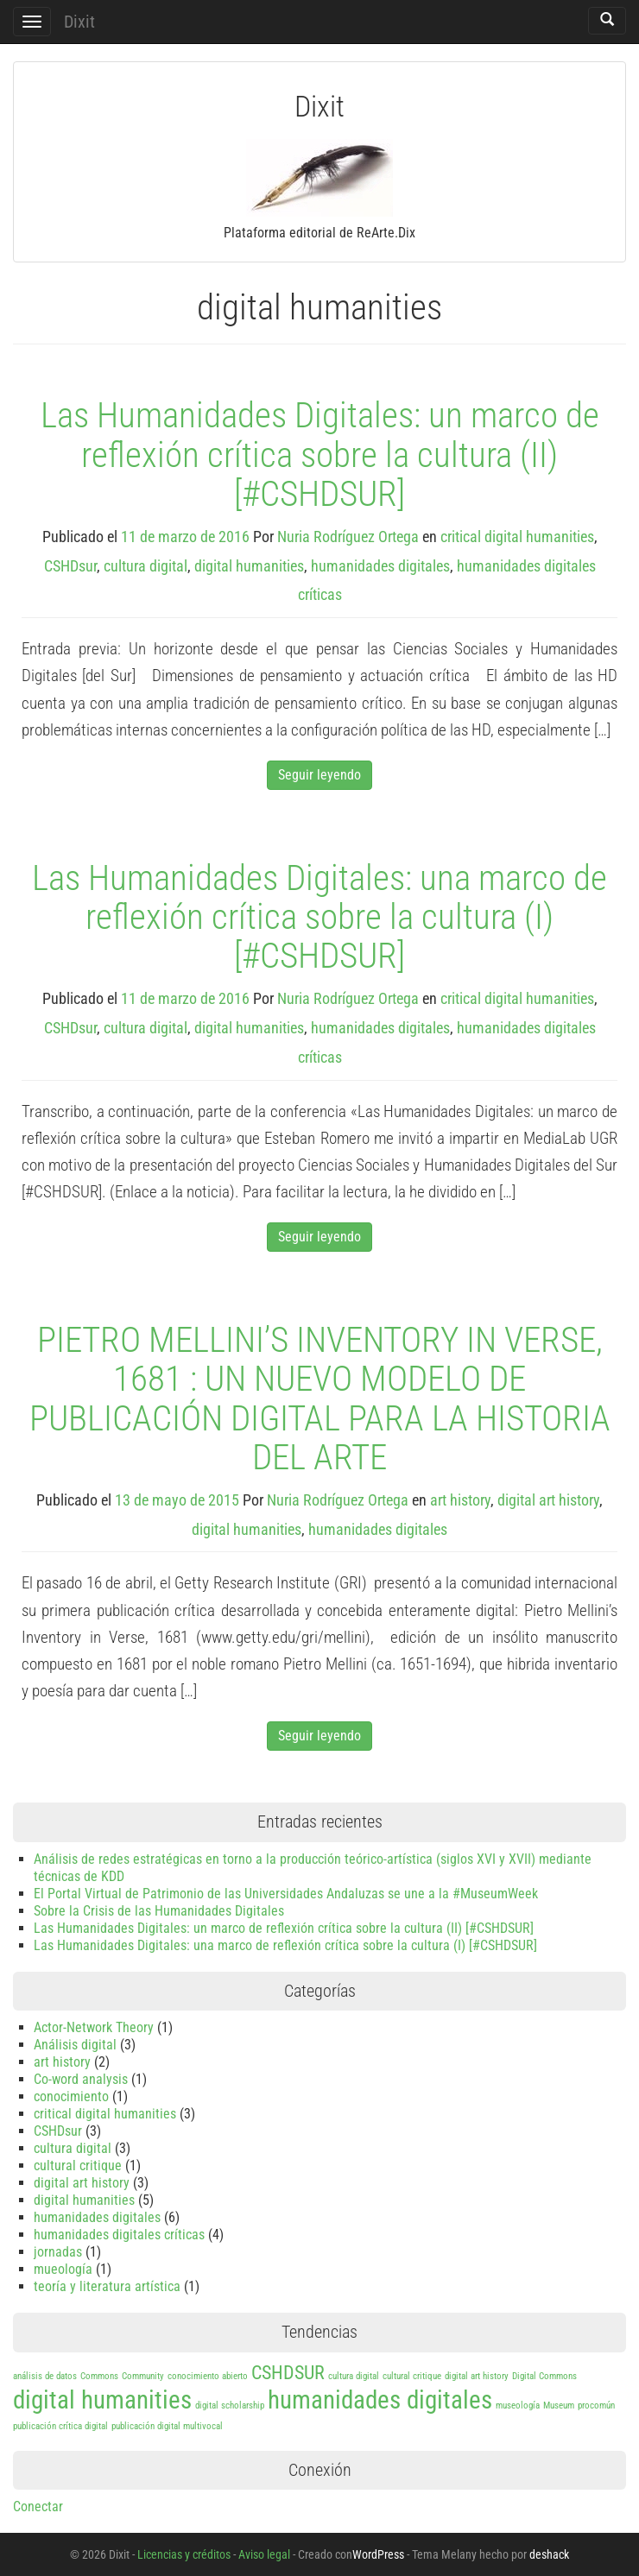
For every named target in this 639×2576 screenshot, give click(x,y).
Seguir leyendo (319, 775)
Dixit (79, 21)
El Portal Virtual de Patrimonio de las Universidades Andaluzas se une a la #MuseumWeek (286, 1893)
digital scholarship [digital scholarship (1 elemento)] (229, 2405)
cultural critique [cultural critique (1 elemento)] (412, 2376)
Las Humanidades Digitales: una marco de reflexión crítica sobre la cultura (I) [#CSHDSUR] (319, 916)
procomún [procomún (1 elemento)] (596, 2405)
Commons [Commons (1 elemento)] (99, 2376)
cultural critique (78, 2165)
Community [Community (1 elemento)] (143, 2376)
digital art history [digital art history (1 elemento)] (477, 2376)
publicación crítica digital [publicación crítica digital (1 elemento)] (60, 2426)
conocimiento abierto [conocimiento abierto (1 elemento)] (208, 2376)
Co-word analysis (81, 2079)
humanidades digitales (380, 566)
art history (460, 1500)
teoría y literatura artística (107, 2286)
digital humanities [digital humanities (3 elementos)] (102, 2400)
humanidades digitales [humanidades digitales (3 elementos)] (380, 2400)
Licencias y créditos (184, 2554)
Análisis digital (75, 2044)
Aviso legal (264, 2554)
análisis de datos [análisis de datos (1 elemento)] (45, 2376)
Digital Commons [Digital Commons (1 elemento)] (544, 2376)
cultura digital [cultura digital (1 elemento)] (353, 2376)
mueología (63, 2269)
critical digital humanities (517, 536)
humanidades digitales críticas (119, 2234)
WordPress (378, 2554)
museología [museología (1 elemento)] (518, 2405)
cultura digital (145, 566)
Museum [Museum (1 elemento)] (558, 2405)
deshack (549, 2554)
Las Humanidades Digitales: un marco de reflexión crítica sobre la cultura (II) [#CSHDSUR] (320, 454)
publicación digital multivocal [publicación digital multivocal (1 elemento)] (167, 2426)
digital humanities (249, 566)
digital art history (548, 1500)
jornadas (58, 2252)
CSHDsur (70, 566)
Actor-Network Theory (94, 2027)
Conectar (38, 2506)
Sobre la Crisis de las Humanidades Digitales (159, 1911)
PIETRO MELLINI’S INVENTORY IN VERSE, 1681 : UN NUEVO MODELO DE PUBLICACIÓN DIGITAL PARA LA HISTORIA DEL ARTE (320, 1398)
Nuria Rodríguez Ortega (348, 536)
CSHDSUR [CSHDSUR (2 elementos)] (288, 2372)
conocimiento (71, 2096)
